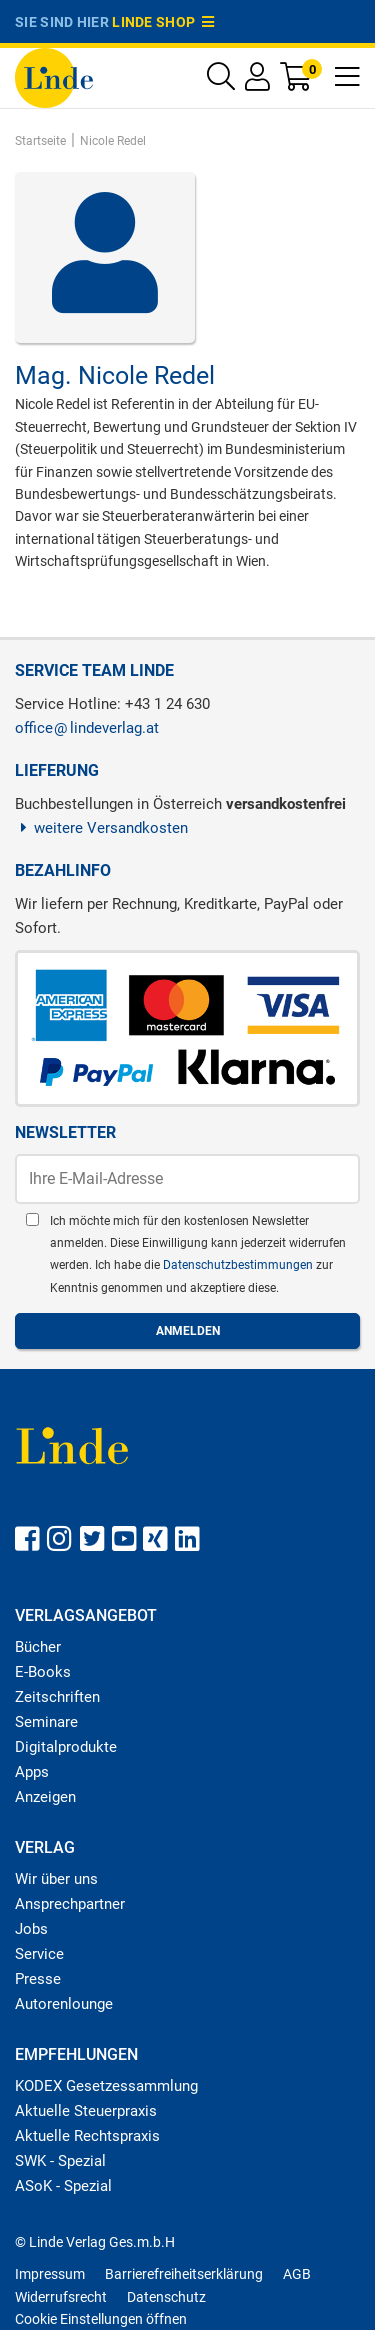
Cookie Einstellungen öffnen (101, 2319)
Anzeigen (45, 1797)
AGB (297, 2274)
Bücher (38, 1647)
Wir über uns (56, 1879)
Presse (38, 1979)
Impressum (50, 2274)
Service (39, 1954)
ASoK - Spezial (63, 2186)
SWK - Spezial (60, 2161)
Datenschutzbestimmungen (239, 1265)
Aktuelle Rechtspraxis (87, 2136)
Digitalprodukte (66, 1747)
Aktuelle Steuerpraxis (86, 2111)
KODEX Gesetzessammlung (106, 2086)
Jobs (31, 1929)
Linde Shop (163, 22)
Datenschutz (166, 2297)
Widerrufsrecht (61, 2297)
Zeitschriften (57, 1697)
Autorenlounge (64, 2004)
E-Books (43, 1672)
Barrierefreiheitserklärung (184, 2274)
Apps (32, 1772)
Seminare (46, 1722)
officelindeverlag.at (87, 728)
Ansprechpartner (70, 1904)
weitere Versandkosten (101, 828)
